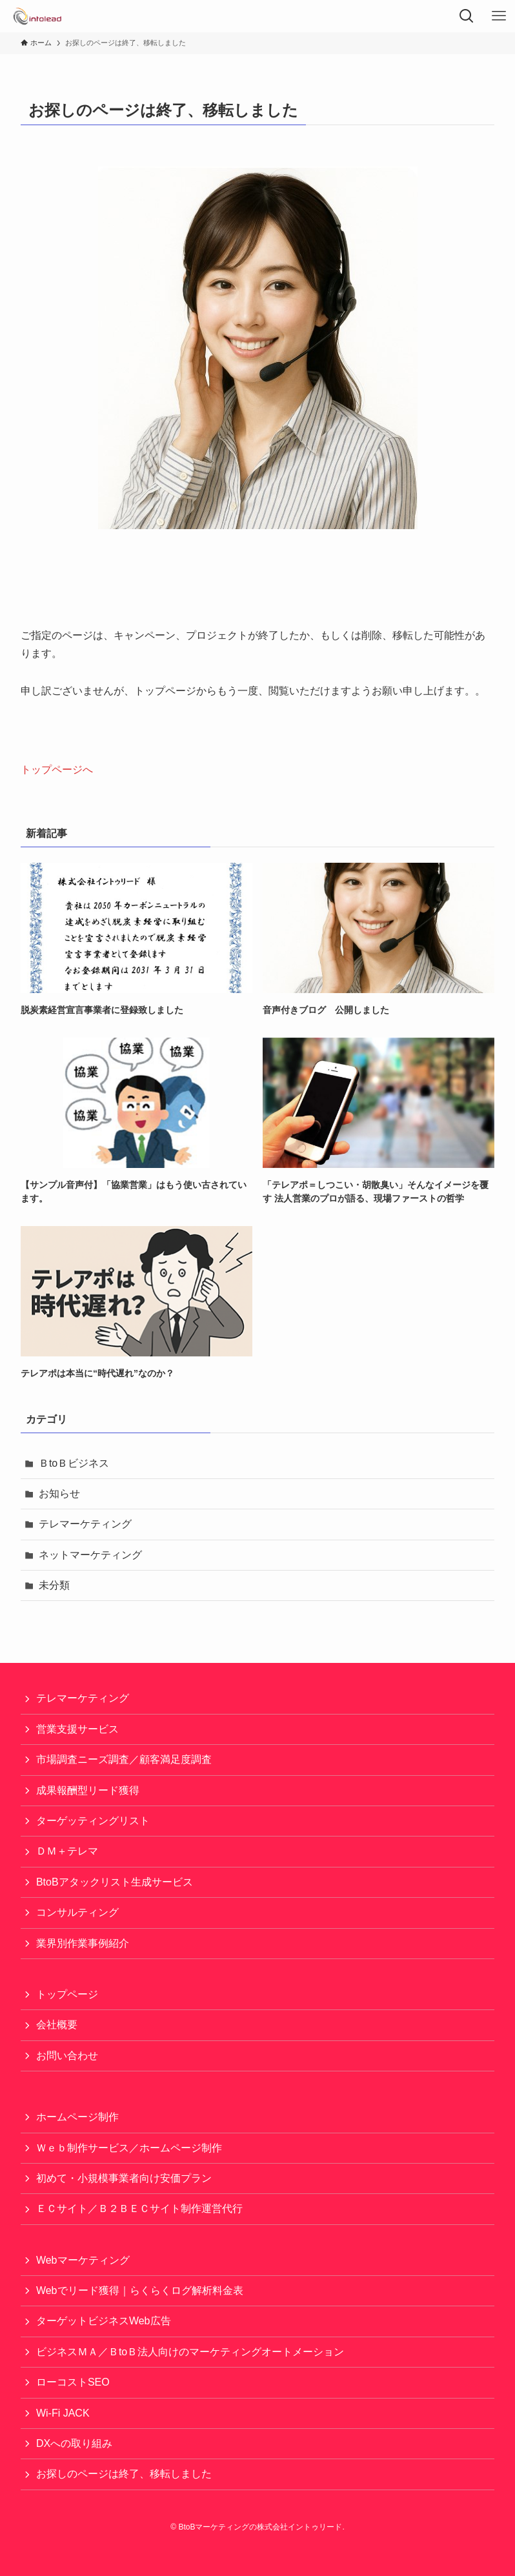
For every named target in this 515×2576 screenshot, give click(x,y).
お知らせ (59, 1493)
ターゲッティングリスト (93, 1820)
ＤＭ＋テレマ (67, 1851)
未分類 (54, 1585)
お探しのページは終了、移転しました (124, 2473)
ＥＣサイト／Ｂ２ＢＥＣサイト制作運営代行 (139, 2208)
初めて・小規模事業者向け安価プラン (124, 2178)
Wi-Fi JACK (63, 2413)
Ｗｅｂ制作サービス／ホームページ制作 (129, 2147)
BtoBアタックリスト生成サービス (114, 1882)
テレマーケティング (85, 1523)
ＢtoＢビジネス (74, 1463)
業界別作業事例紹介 (82, 1943)
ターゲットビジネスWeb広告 (103, 2320)
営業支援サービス (77, 1729)
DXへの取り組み (74, 2443)
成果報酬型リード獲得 (87, 1790)
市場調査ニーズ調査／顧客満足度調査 (124, 1759)
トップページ (67, 1994)
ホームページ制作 (77, 2116)
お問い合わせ (67, 2055)
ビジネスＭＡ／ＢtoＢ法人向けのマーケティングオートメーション (190, 2351)
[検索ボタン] (466, 16)
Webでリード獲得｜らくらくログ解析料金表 (139, 2290)
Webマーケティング (83, 2260)
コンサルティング (77, 1912)
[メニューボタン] (499, 16)
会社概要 (56, 2024)
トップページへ (57, 769)
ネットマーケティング (90, 1554)
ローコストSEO (73, 2382)
